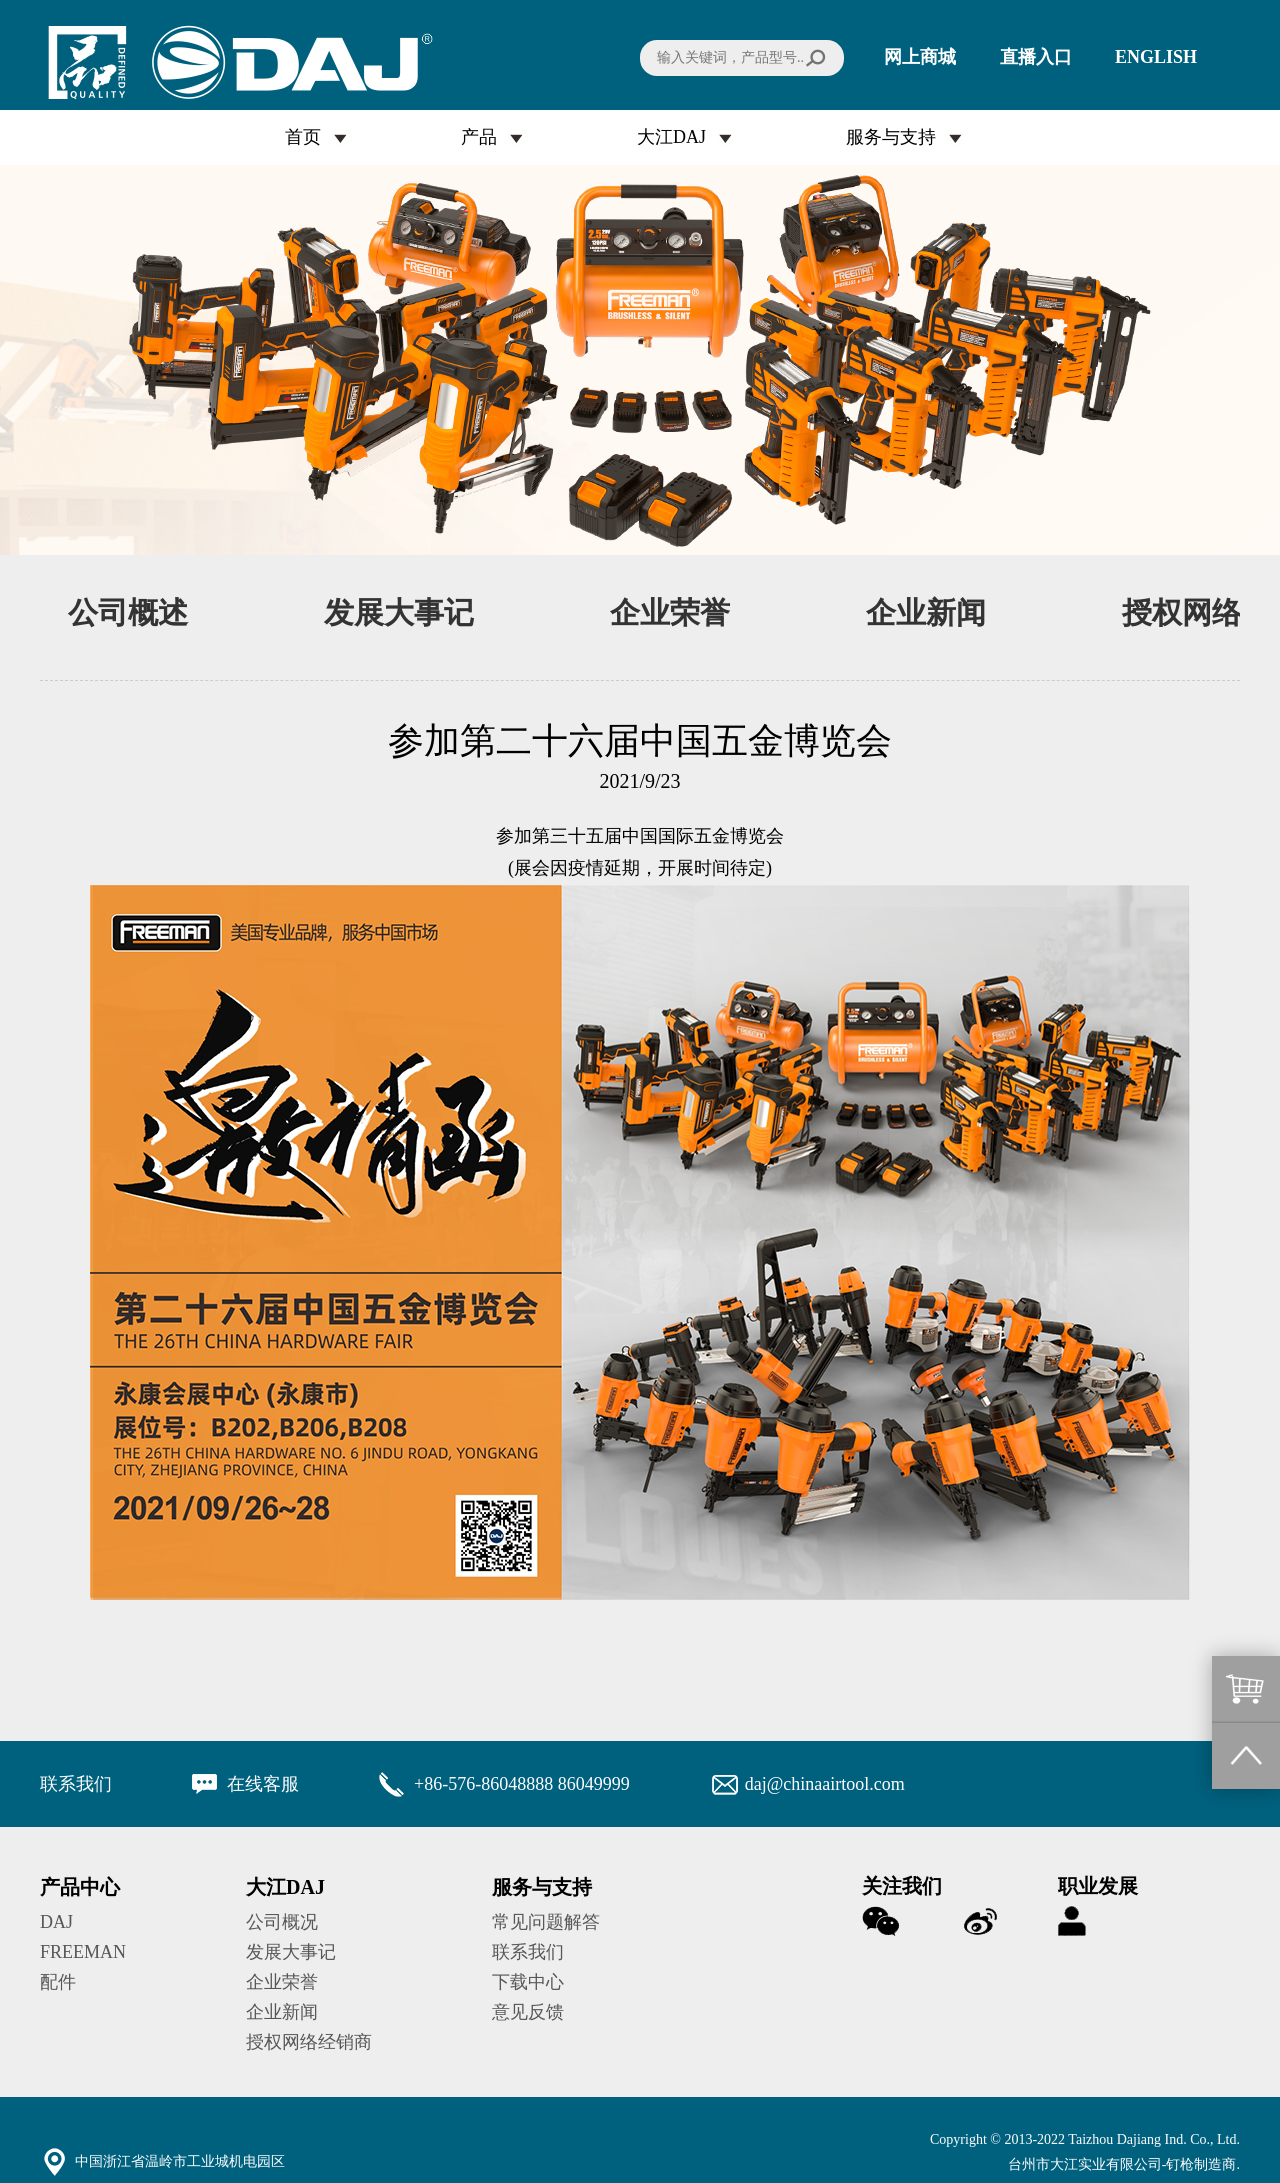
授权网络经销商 (309, 2042)
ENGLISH (1156, 57)
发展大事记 (399, 612)
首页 (303, 137)
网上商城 (920, 57)
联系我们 (528, 1952)
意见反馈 (528, 2012)
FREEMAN (83, 1952)
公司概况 (282, 1922)
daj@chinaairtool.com (825, 1784)
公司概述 (128, 612)
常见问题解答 (546, 1922)
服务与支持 (891, 137)
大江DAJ (671, 137)
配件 (58, 1982)
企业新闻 (926, 612)
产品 (479, 137)
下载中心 (528, 1982)
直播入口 (1036, 57)
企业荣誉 (670, 612)
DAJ (56, 1922)
